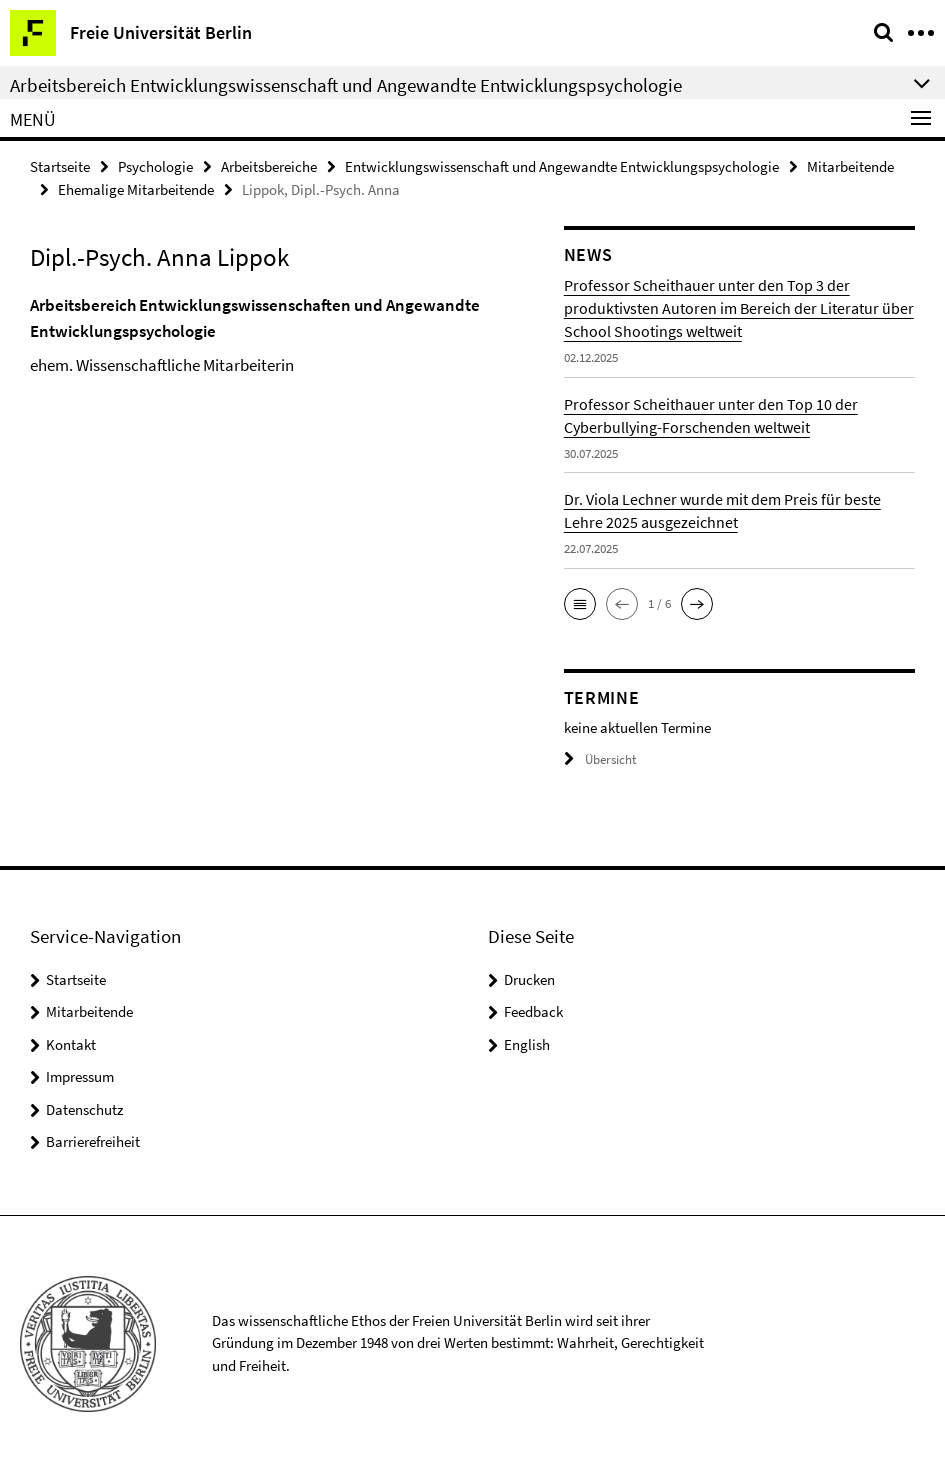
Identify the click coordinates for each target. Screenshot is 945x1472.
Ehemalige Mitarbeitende (136, 189)
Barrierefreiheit (93, 1141)
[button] (580, 604)
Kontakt (71, 1044)
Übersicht (600, 759)
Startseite (60, 166)
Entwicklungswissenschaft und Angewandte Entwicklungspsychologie (562, 166)
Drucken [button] (529, 979)
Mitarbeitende (850, 166)
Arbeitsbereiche (269, 166)
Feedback (533, 1011)
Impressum (80, 1076)
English (527, 1044)
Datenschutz (84, 1109)
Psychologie (155, 166)
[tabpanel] (282, 336)
